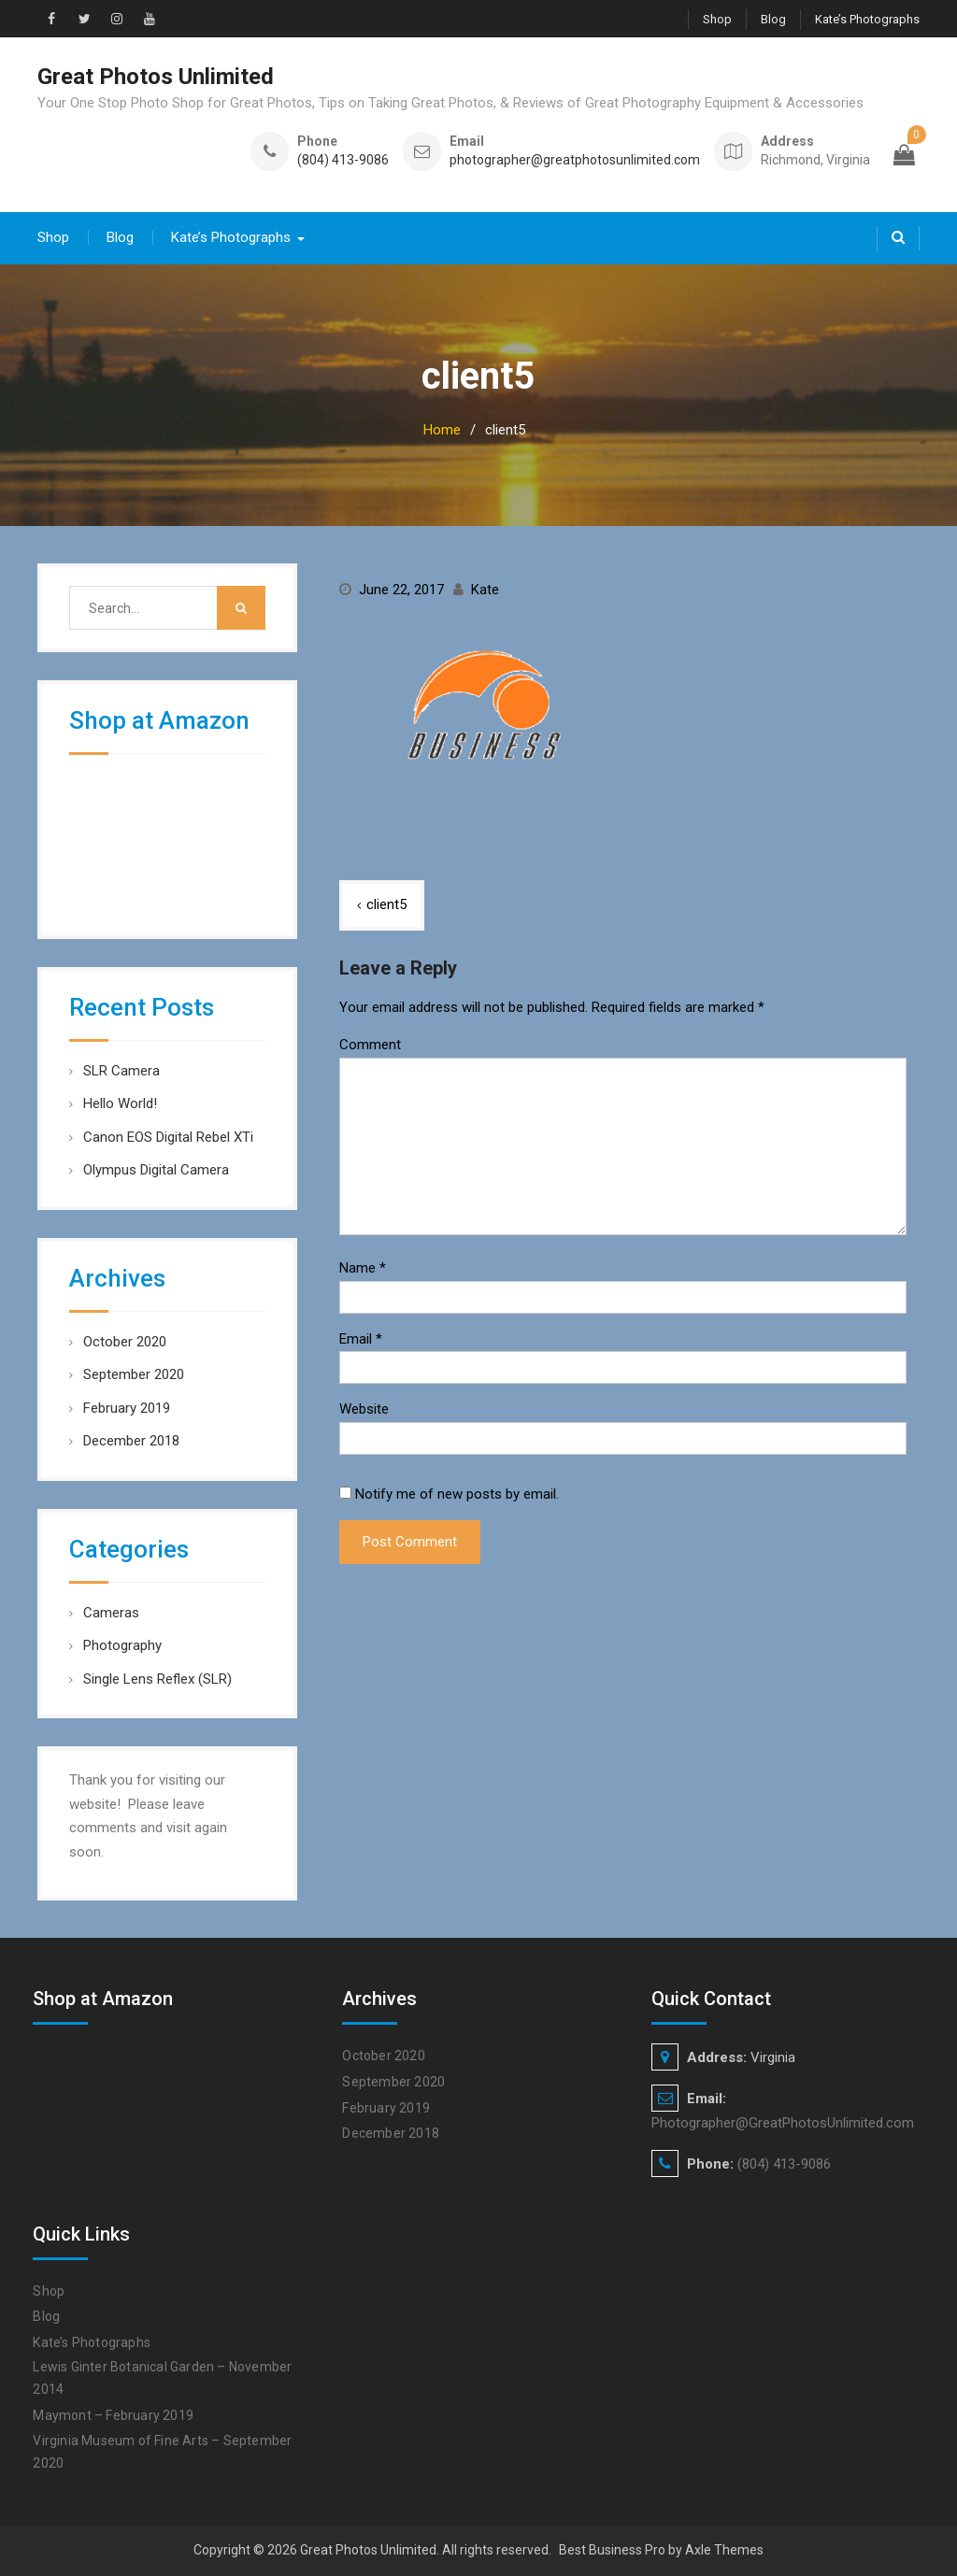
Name (362, 1268)
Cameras (111, 1612)
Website (364, 1409)
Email (360, 1339)
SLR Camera (121, 1070)
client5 (386, 904)
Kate (485, 589)
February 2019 (126, 1408)
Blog (773, 19)
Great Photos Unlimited (155, 77)
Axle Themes (724, 2549)
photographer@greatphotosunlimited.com (575, 160)
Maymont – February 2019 (113, 2415)
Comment (370, 1044)
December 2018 (131, 1440)
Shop (717, 19)
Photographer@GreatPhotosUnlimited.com (782, 2122)
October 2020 (124, 1341)
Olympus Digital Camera (156, 1169)
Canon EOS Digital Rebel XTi (168, 1137)
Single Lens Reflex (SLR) (157, 1679)
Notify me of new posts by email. (457, 1494)
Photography (122, 1645)
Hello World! (120, 1103)
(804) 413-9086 (343, 160)
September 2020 (133, 1374)
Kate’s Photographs (867, 19)
